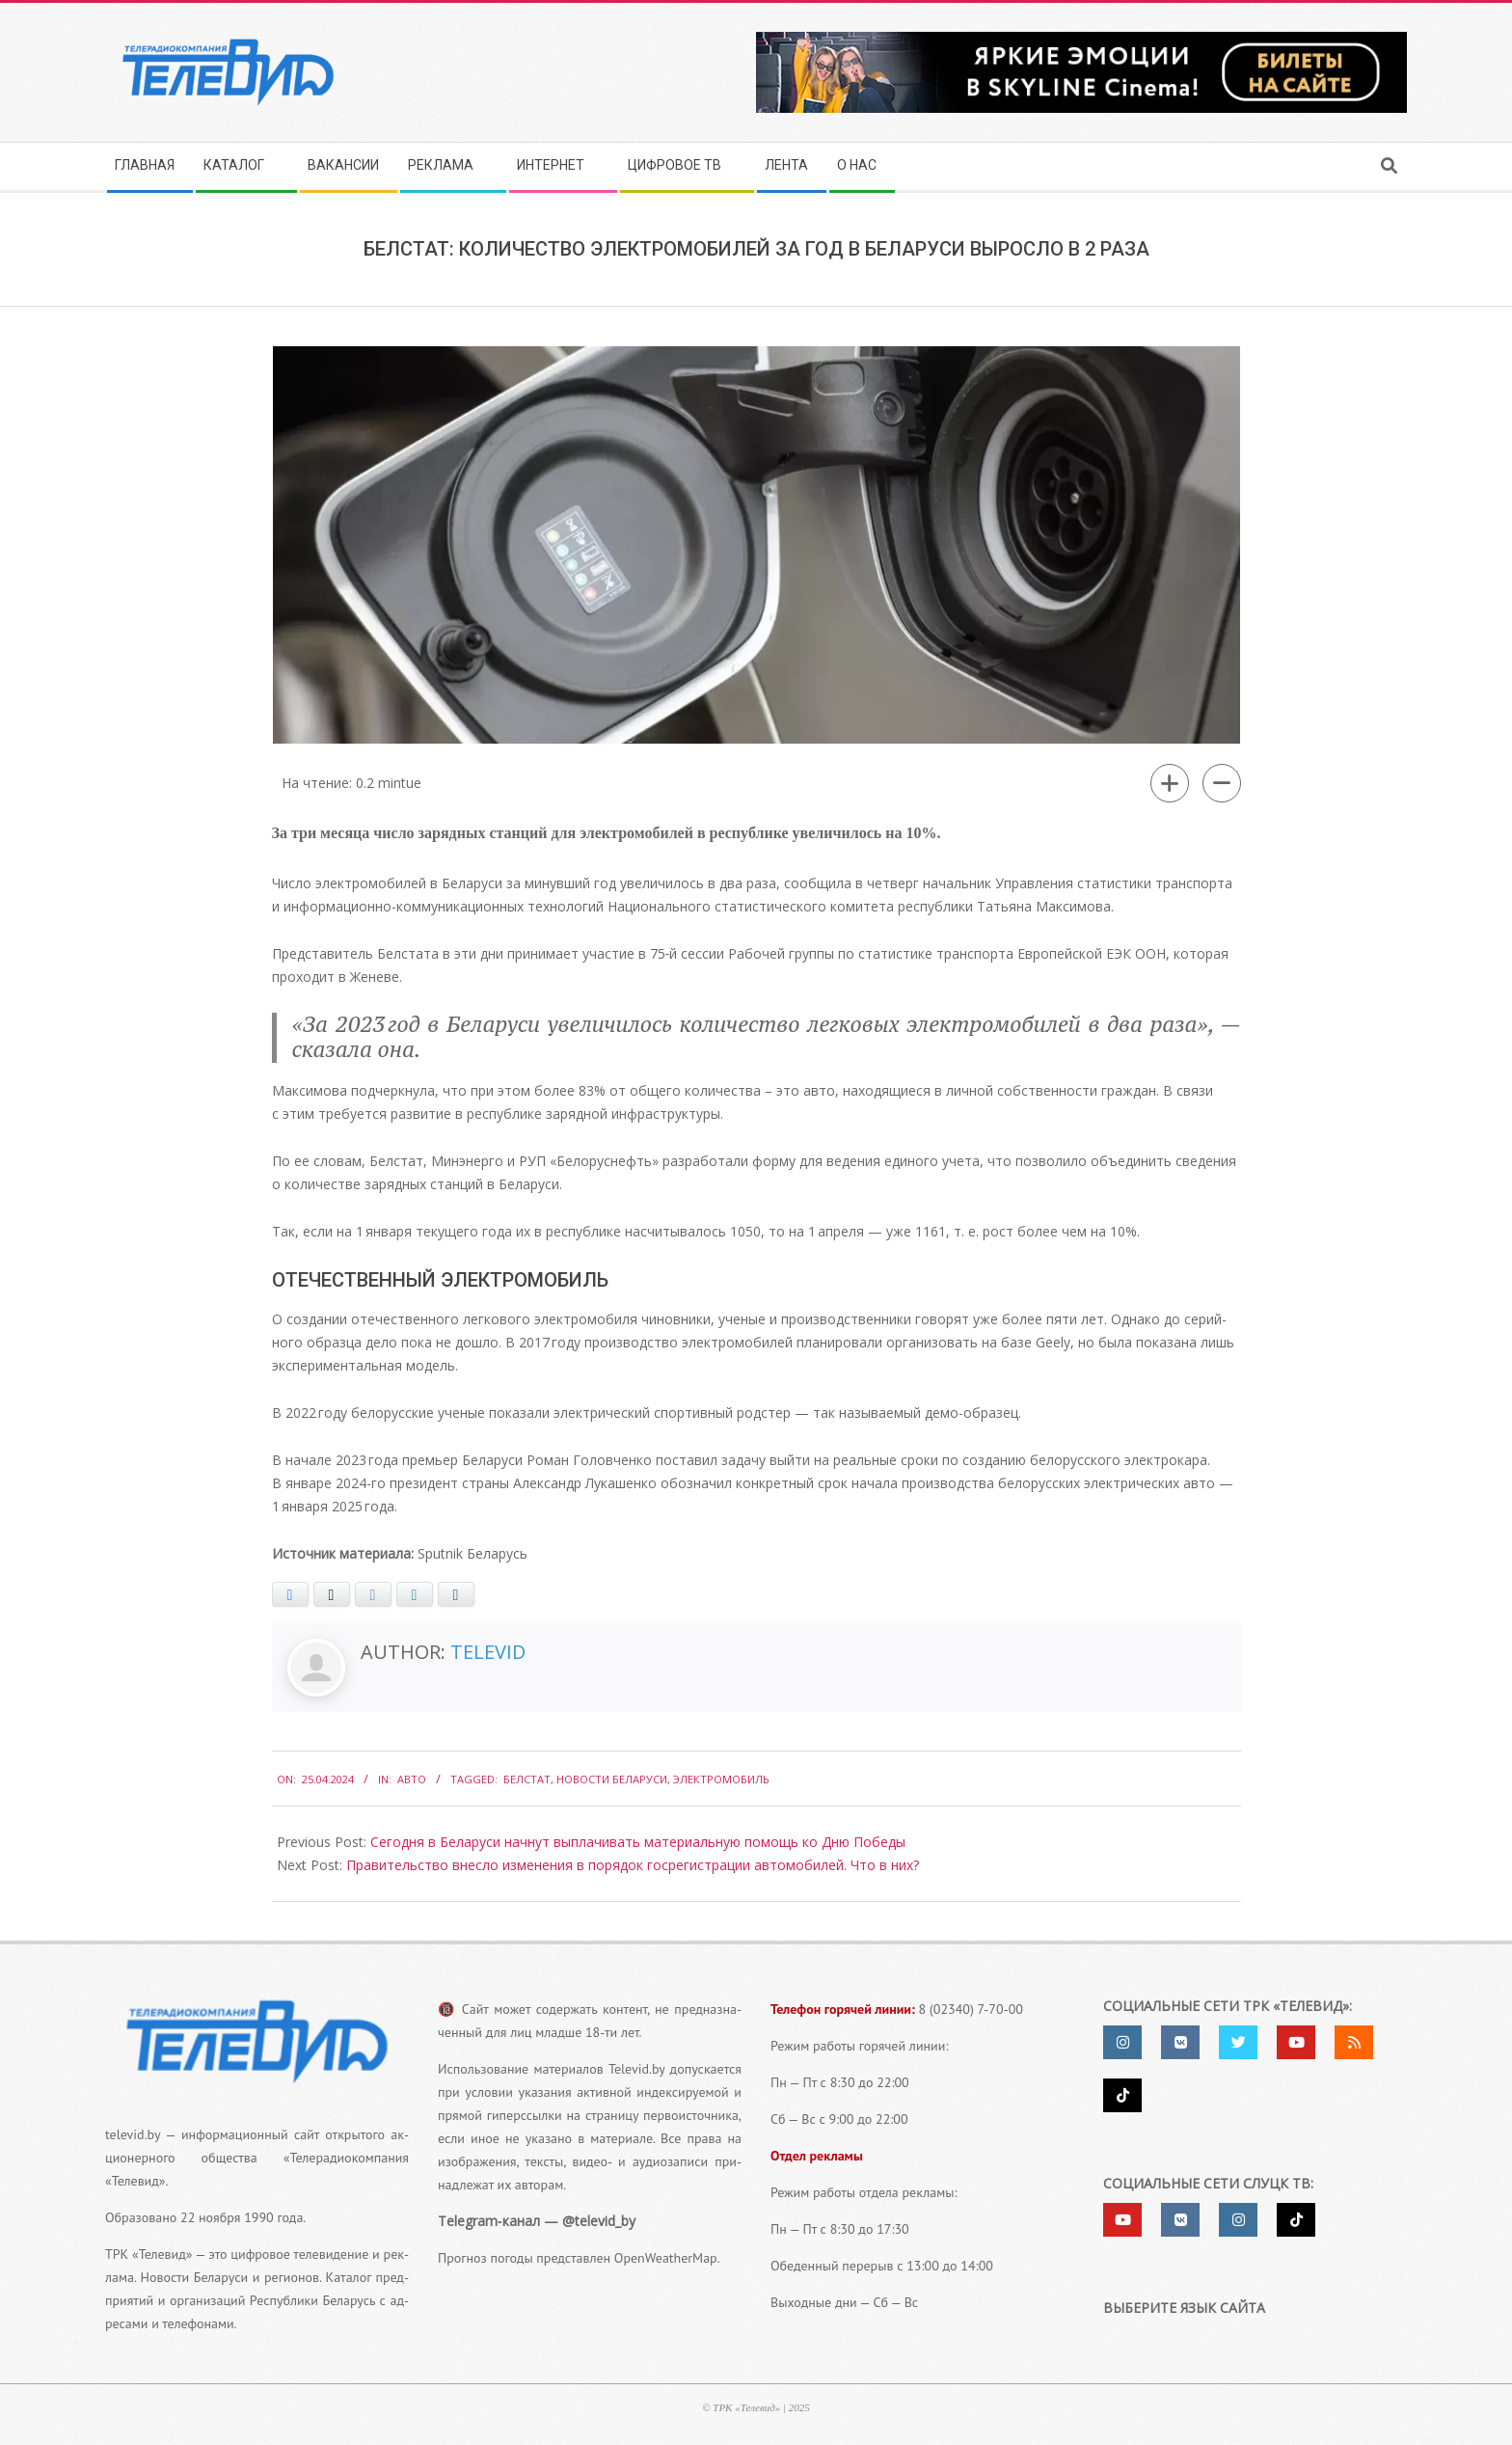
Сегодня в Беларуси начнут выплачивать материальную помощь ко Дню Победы (637, 1842)
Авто (411, 1779)
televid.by (132, 2134)
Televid (488, 1652)
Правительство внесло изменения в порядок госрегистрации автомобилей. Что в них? (632, 1865)
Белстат (527, 1779)
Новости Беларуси (611, 1779)
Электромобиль (721, 1779)
